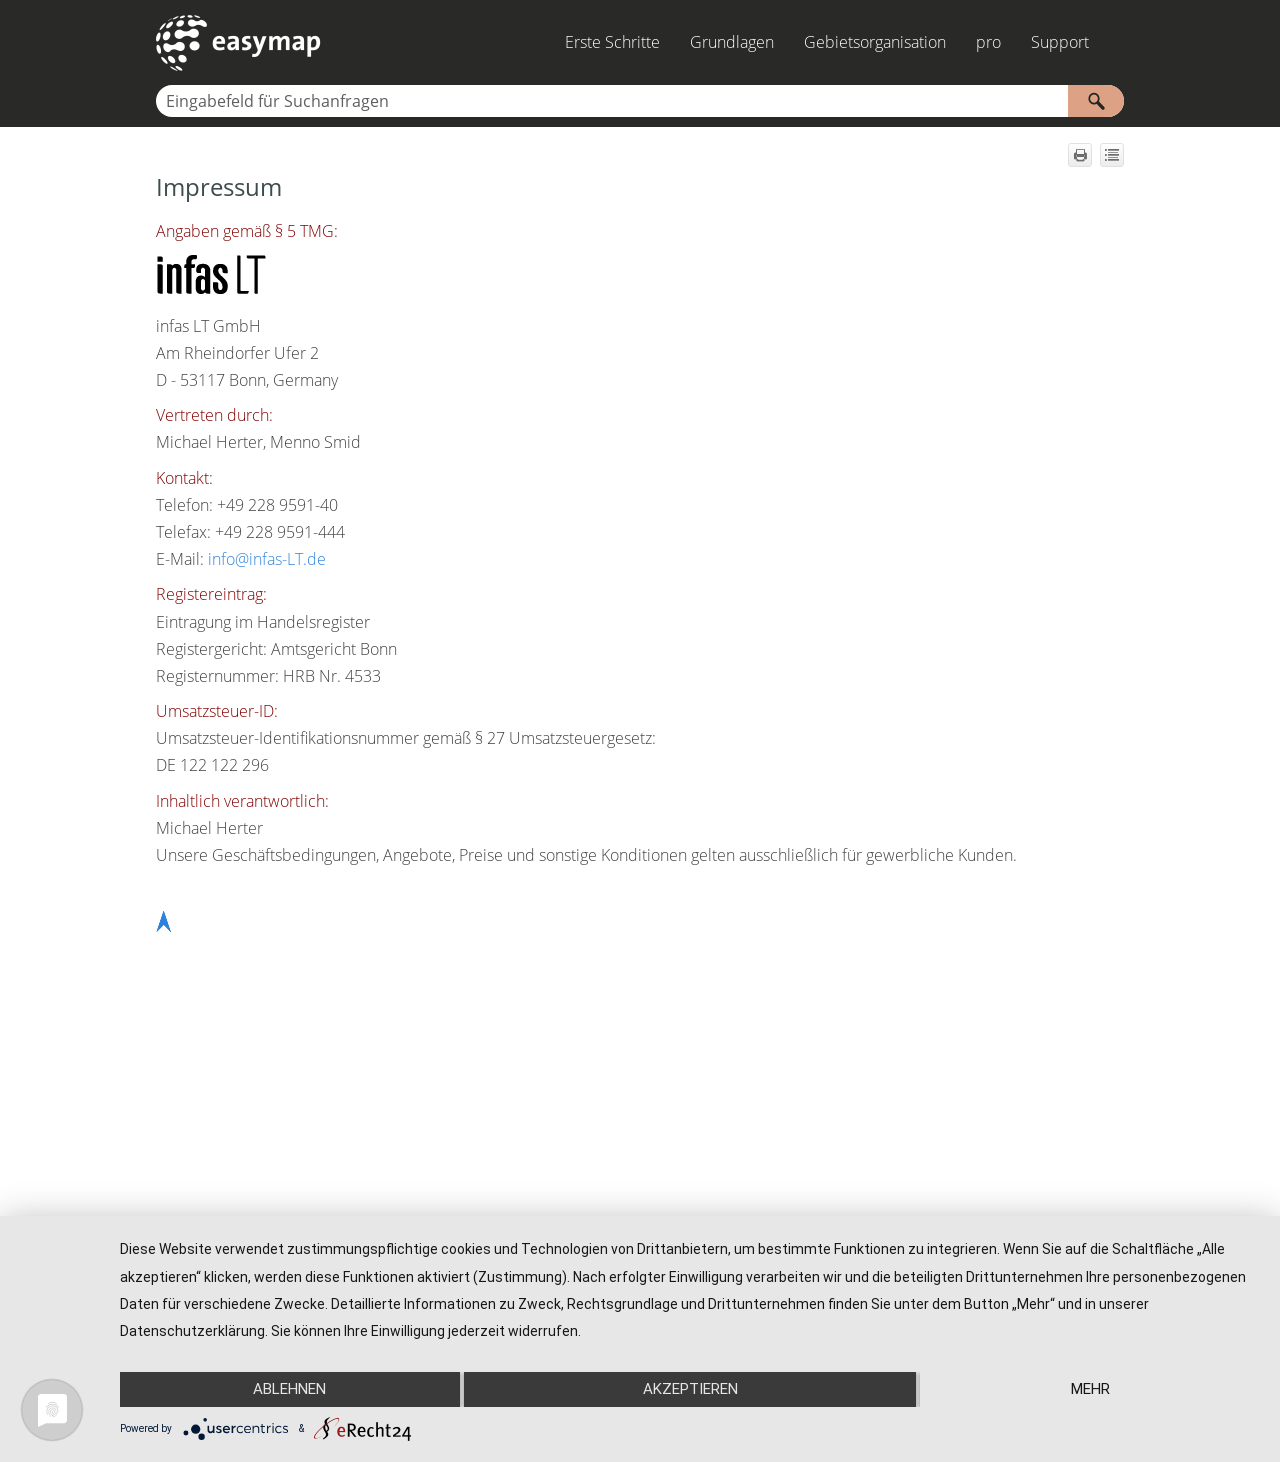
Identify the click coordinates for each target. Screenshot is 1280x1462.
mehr (1090, 1389)
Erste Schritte (612, 42)
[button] (1096, 101)
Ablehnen (289, 1389)
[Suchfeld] (640, 101)
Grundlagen (732, 42)
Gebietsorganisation (875, 42)
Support (1060, 42)
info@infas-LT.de (267, 559)
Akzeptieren (690, 1389)
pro (988, 42)
